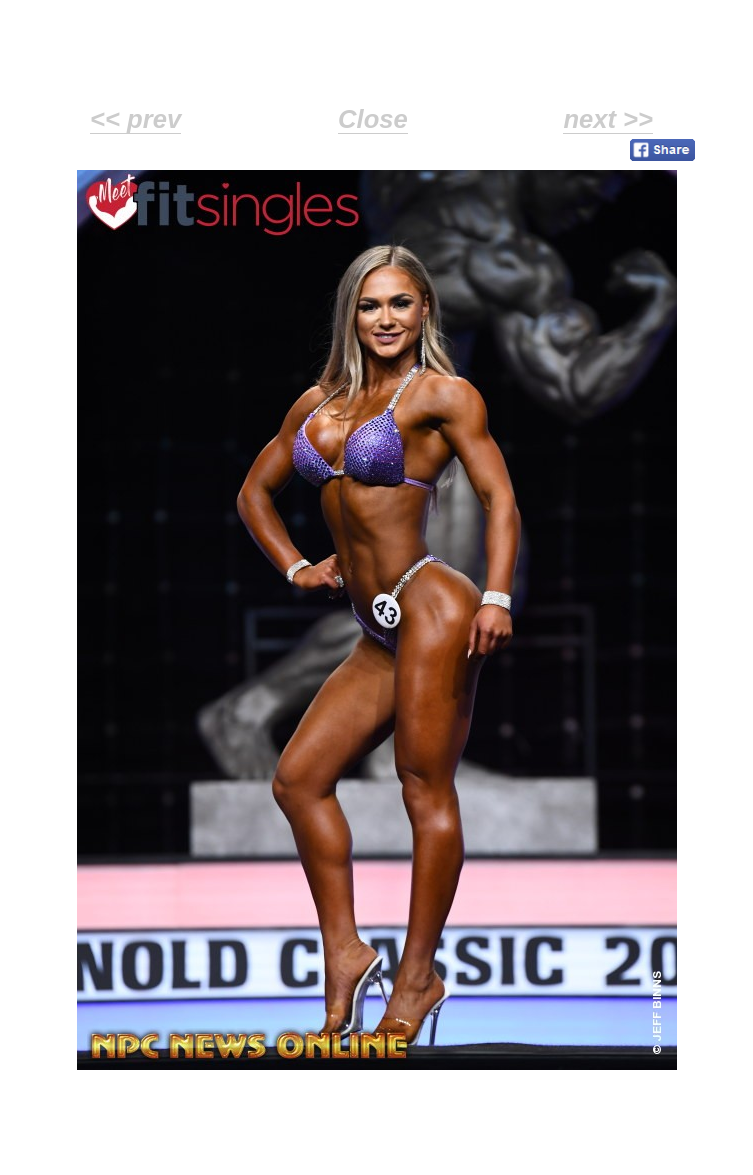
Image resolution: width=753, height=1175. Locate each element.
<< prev (135, 119)
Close (373, 119)
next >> (608, 119)
